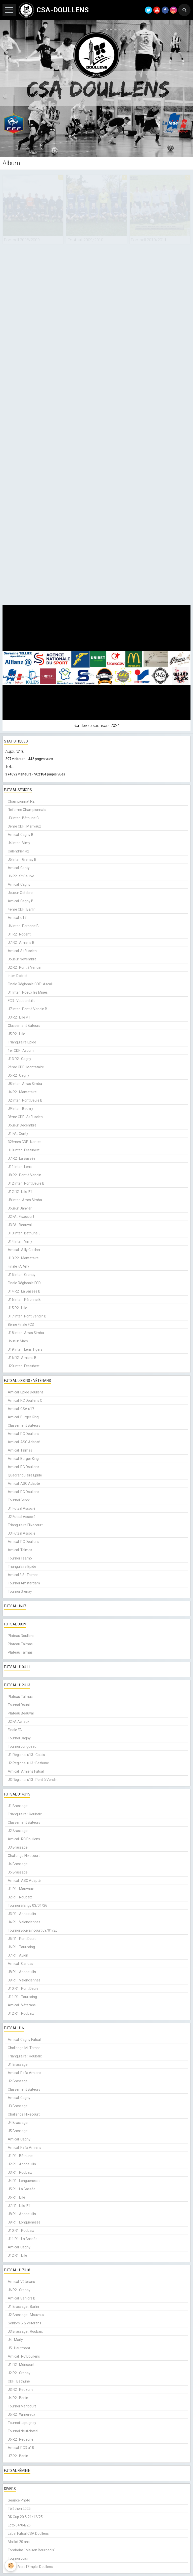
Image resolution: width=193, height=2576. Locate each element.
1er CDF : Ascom (21, 1050)
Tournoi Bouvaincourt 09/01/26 (33, 1930)
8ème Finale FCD (21, 1324)
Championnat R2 (21, 801)
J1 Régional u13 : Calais (26, 1755)
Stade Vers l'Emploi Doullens (30, 2567)
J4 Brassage (18, 1864)
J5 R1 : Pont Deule (22, 1939)
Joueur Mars (18, 1341)
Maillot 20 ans (19, 2542)
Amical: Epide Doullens (25, 1392)
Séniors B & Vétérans (24, 2323)
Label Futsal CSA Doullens (28, 2533)
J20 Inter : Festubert (23, 1366)
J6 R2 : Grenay (19, 2290)
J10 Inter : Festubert (23, 1150)
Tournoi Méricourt (22, 2406)
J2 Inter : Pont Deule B (25, 1100)
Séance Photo (19, 2500)
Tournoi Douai (19, 1705)
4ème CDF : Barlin (21, 909)
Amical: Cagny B (20, 835)
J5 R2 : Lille (16, 1034)
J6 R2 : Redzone (20, 2439)
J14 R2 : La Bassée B (24, 1291)
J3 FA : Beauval (20, 1225)
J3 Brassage (18, 1847)
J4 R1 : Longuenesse (24, 2181)
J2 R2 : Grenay (19, 2373)
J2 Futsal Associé (21, 1517)
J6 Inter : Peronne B (23, 926)
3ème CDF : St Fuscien (25, 1117)
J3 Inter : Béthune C (23, 818)
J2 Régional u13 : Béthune (28, 1763)
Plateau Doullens (21, 1636)
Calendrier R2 (18, 851)
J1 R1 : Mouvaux (21, 1889)
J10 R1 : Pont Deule (23, 1988)
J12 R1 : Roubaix (21, 2013)
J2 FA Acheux (18, 1722)
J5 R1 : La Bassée (21, 2189)
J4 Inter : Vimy (19, 843)
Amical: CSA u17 (21, 1409)
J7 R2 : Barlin (18, 2456)
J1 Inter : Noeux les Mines (28, 992)
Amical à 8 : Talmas (23, 1575)
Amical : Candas (20, 1964)
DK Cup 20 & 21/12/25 (25, 2517)
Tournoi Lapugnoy (22, 2423)
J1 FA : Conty (18, 1133)
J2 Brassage (18, 1831)
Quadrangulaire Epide (25, 1475)
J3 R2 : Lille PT (19, 1017)
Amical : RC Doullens (24, 1839)
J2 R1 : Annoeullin (22, 2164)
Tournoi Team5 (20, 1558)
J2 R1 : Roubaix (20, 1897)
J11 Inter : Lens (20, 1167)
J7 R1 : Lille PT (19, 2206)
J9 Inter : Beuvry (20, 1109)
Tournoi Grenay (20, 1591)
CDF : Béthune (19, 2381)
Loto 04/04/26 (19, 2525)
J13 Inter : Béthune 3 (24, 1233)
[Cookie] (10, 2565)
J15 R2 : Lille (17, 1308)
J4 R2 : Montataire (22, 1092)
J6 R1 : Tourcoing (21, 1947)
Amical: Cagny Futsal (24, 2040)
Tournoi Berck (19, 1500)
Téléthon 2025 (19, 2509)
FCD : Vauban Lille (21, 1001)
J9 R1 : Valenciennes (24, 1980)
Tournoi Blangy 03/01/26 (27, 1905)
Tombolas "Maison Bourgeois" (31, 2550)
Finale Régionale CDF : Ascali (30, 984)
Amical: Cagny (19, 884)
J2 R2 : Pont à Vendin (24, 967)
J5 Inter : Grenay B (22, 859)
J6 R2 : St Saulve (21, 876)
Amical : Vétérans (22, 2005)
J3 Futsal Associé (21, 1533)
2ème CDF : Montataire (26, 1067)
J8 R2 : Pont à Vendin (24, 1175)
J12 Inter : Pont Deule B (26, 1183)
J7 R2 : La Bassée (21, 1158)
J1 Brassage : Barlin (23, 2307)
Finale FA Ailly (18, 1266)
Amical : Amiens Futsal (26, 1771)
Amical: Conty (19, 868)
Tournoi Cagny (19, 1738)
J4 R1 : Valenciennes (24, 1922)
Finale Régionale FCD (24, 1283)
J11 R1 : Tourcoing (22, 1997)
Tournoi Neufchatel (23, 2431)
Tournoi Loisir (18, 2558)
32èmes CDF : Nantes (24, 1142)
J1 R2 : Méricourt (21, 2365)
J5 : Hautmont (19, 2348)
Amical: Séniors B (21, 2298)
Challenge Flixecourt (24, 1856)
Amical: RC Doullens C (25, 1400)
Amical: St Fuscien (22, 951)
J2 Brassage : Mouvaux (26, 2315)
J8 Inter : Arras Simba (25, 1084)
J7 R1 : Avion (18, 1955)
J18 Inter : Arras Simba (26, 1333)
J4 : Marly (15, 2340)
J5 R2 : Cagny (18, 1075)
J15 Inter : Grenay (21, 1275)
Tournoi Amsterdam (24, 1583)
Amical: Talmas (20, 1450)
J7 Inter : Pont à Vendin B (27, 1009)
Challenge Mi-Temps (24, 2048)
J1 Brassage (18, 1806)
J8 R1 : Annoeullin (22, 1972)
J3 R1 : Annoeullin (22, 1914)
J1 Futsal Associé (21, 1508)
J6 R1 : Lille (16, 2197)
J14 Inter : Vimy (20, 1241)
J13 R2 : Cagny (19, 1059)
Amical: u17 (17, 918)
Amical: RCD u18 (21, 2448)
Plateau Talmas (20, 1644)
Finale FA (15, 1730)
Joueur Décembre (22, 1125)
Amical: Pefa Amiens (24, 2073)
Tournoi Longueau (22, 1746)
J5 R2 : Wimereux (21, 2414)
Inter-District (17, 976)
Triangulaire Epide (22, 1042)
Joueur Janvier (20, 1208)
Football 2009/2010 (85, 239)
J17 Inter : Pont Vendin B (27, 1316)
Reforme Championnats (27, 810)
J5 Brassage (18, 1872)
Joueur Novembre (22, 959)
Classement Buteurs (24, 1026)
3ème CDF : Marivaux (24, 826)
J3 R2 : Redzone (20, 2390)
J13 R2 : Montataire (23, 1258)
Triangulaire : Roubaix (25, 1814)
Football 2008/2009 (22, 239)
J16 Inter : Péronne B (24, 1300)
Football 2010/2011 (149, 239)
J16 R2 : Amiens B (22, 1358)
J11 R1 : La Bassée (22, 2239)
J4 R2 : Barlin (18, 2398)
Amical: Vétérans (21, 2282)
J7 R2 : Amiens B (21, 943)
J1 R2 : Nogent (19, 934)
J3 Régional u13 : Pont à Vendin (33, 1780)
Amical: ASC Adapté (24, 1442)
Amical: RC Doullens (23, 1434)
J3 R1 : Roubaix (20, 2172)
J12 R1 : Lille (17, 2255)
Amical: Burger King (23, 1417)
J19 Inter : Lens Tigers (25, 1349)
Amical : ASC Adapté (24, 1881)
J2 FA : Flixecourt (21, 1217)
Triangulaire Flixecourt (25, 1525)
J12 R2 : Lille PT (20, 1192)
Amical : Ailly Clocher (24, 1250)
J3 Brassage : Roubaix (25, 2331)
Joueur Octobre (20, 893)
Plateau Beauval (21, 1713)
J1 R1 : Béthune (20, 2156)
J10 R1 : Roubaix (21, 2231)
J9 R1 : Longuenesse (24, 2222)
